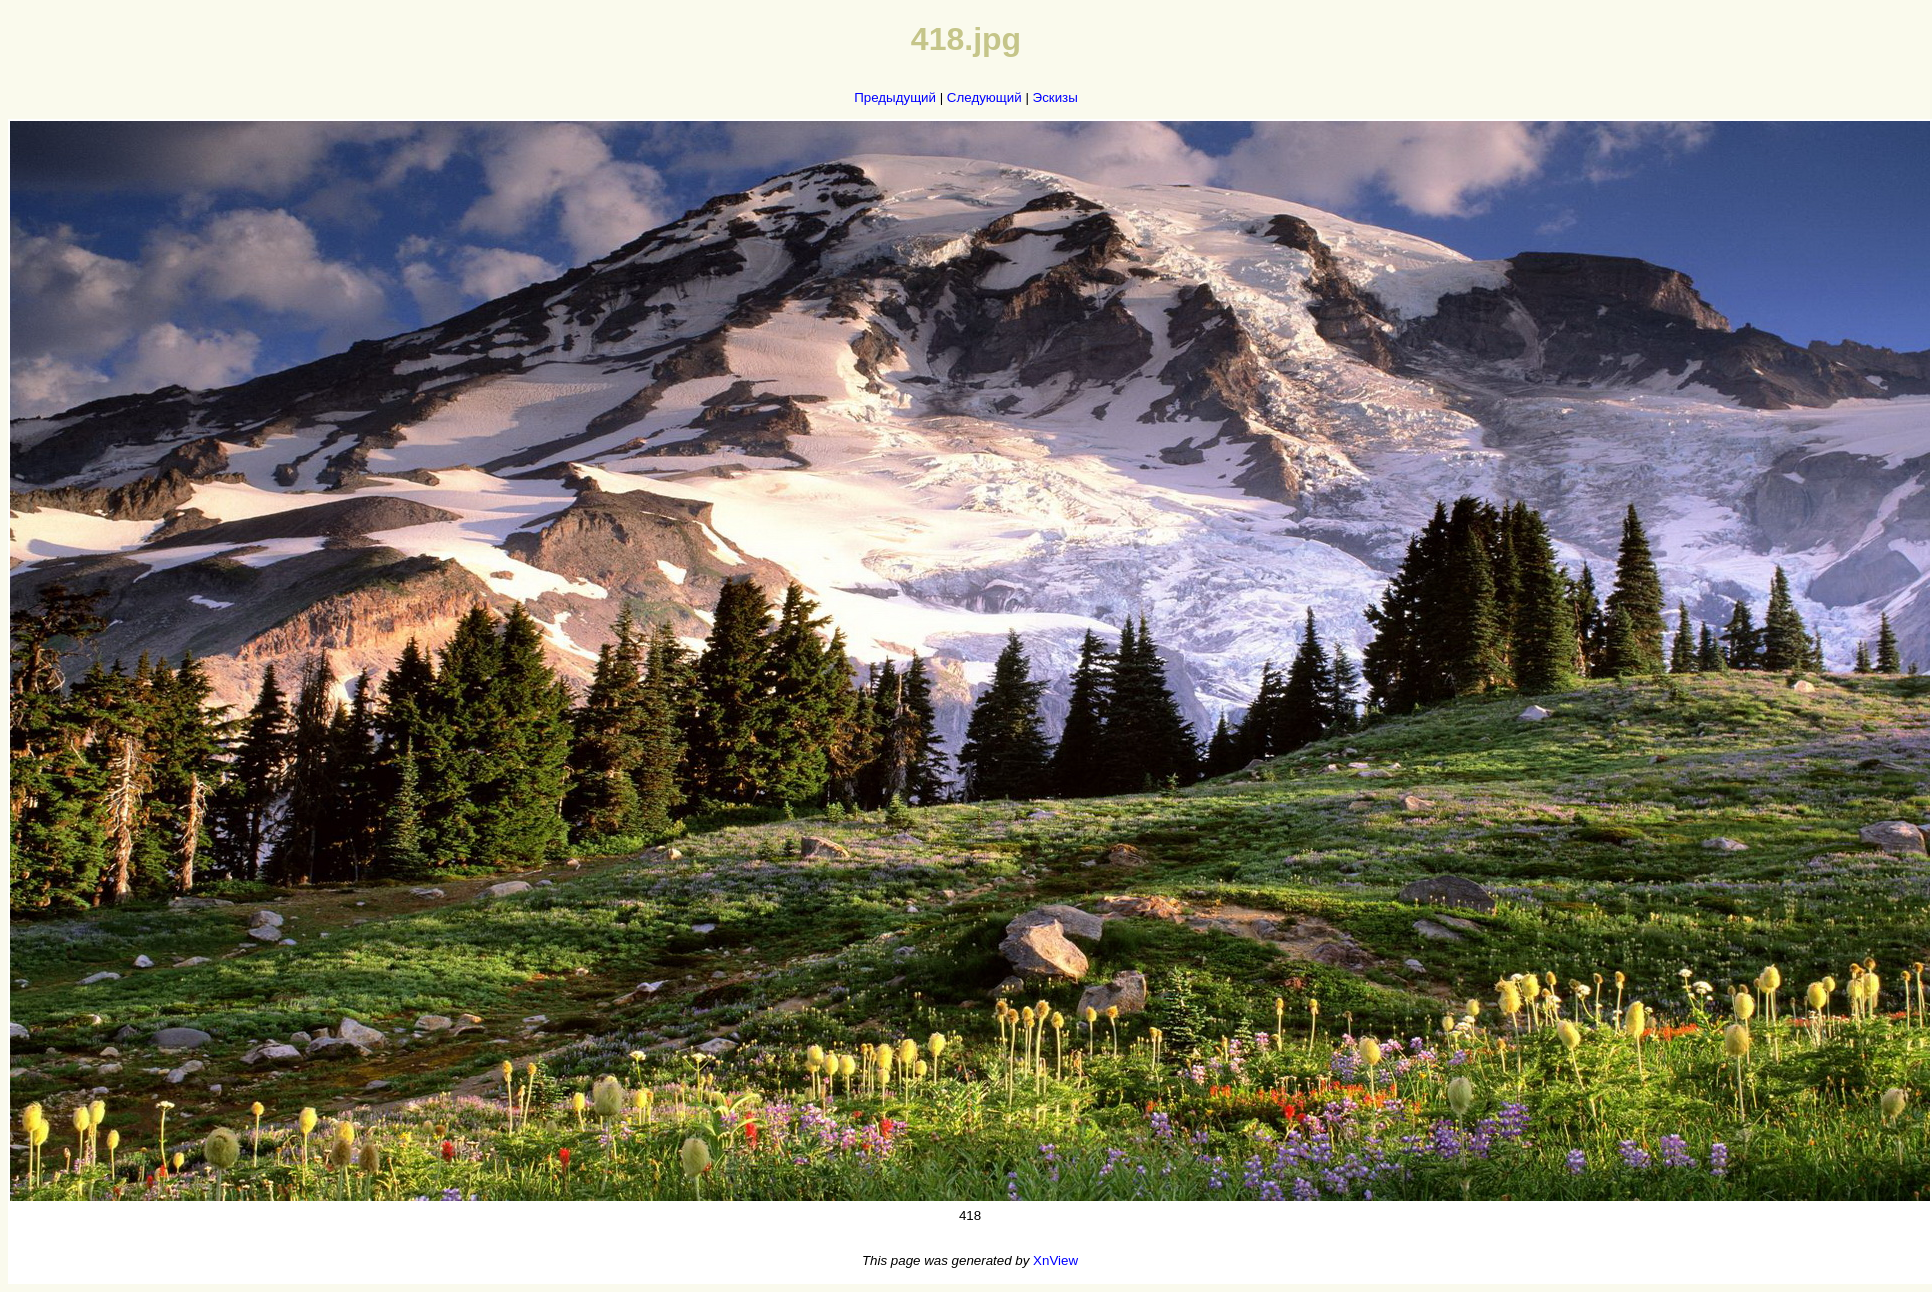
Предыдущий (895, 97)
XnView (1055, 1260)
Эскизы (1055, 97)
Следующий (984, 97)
